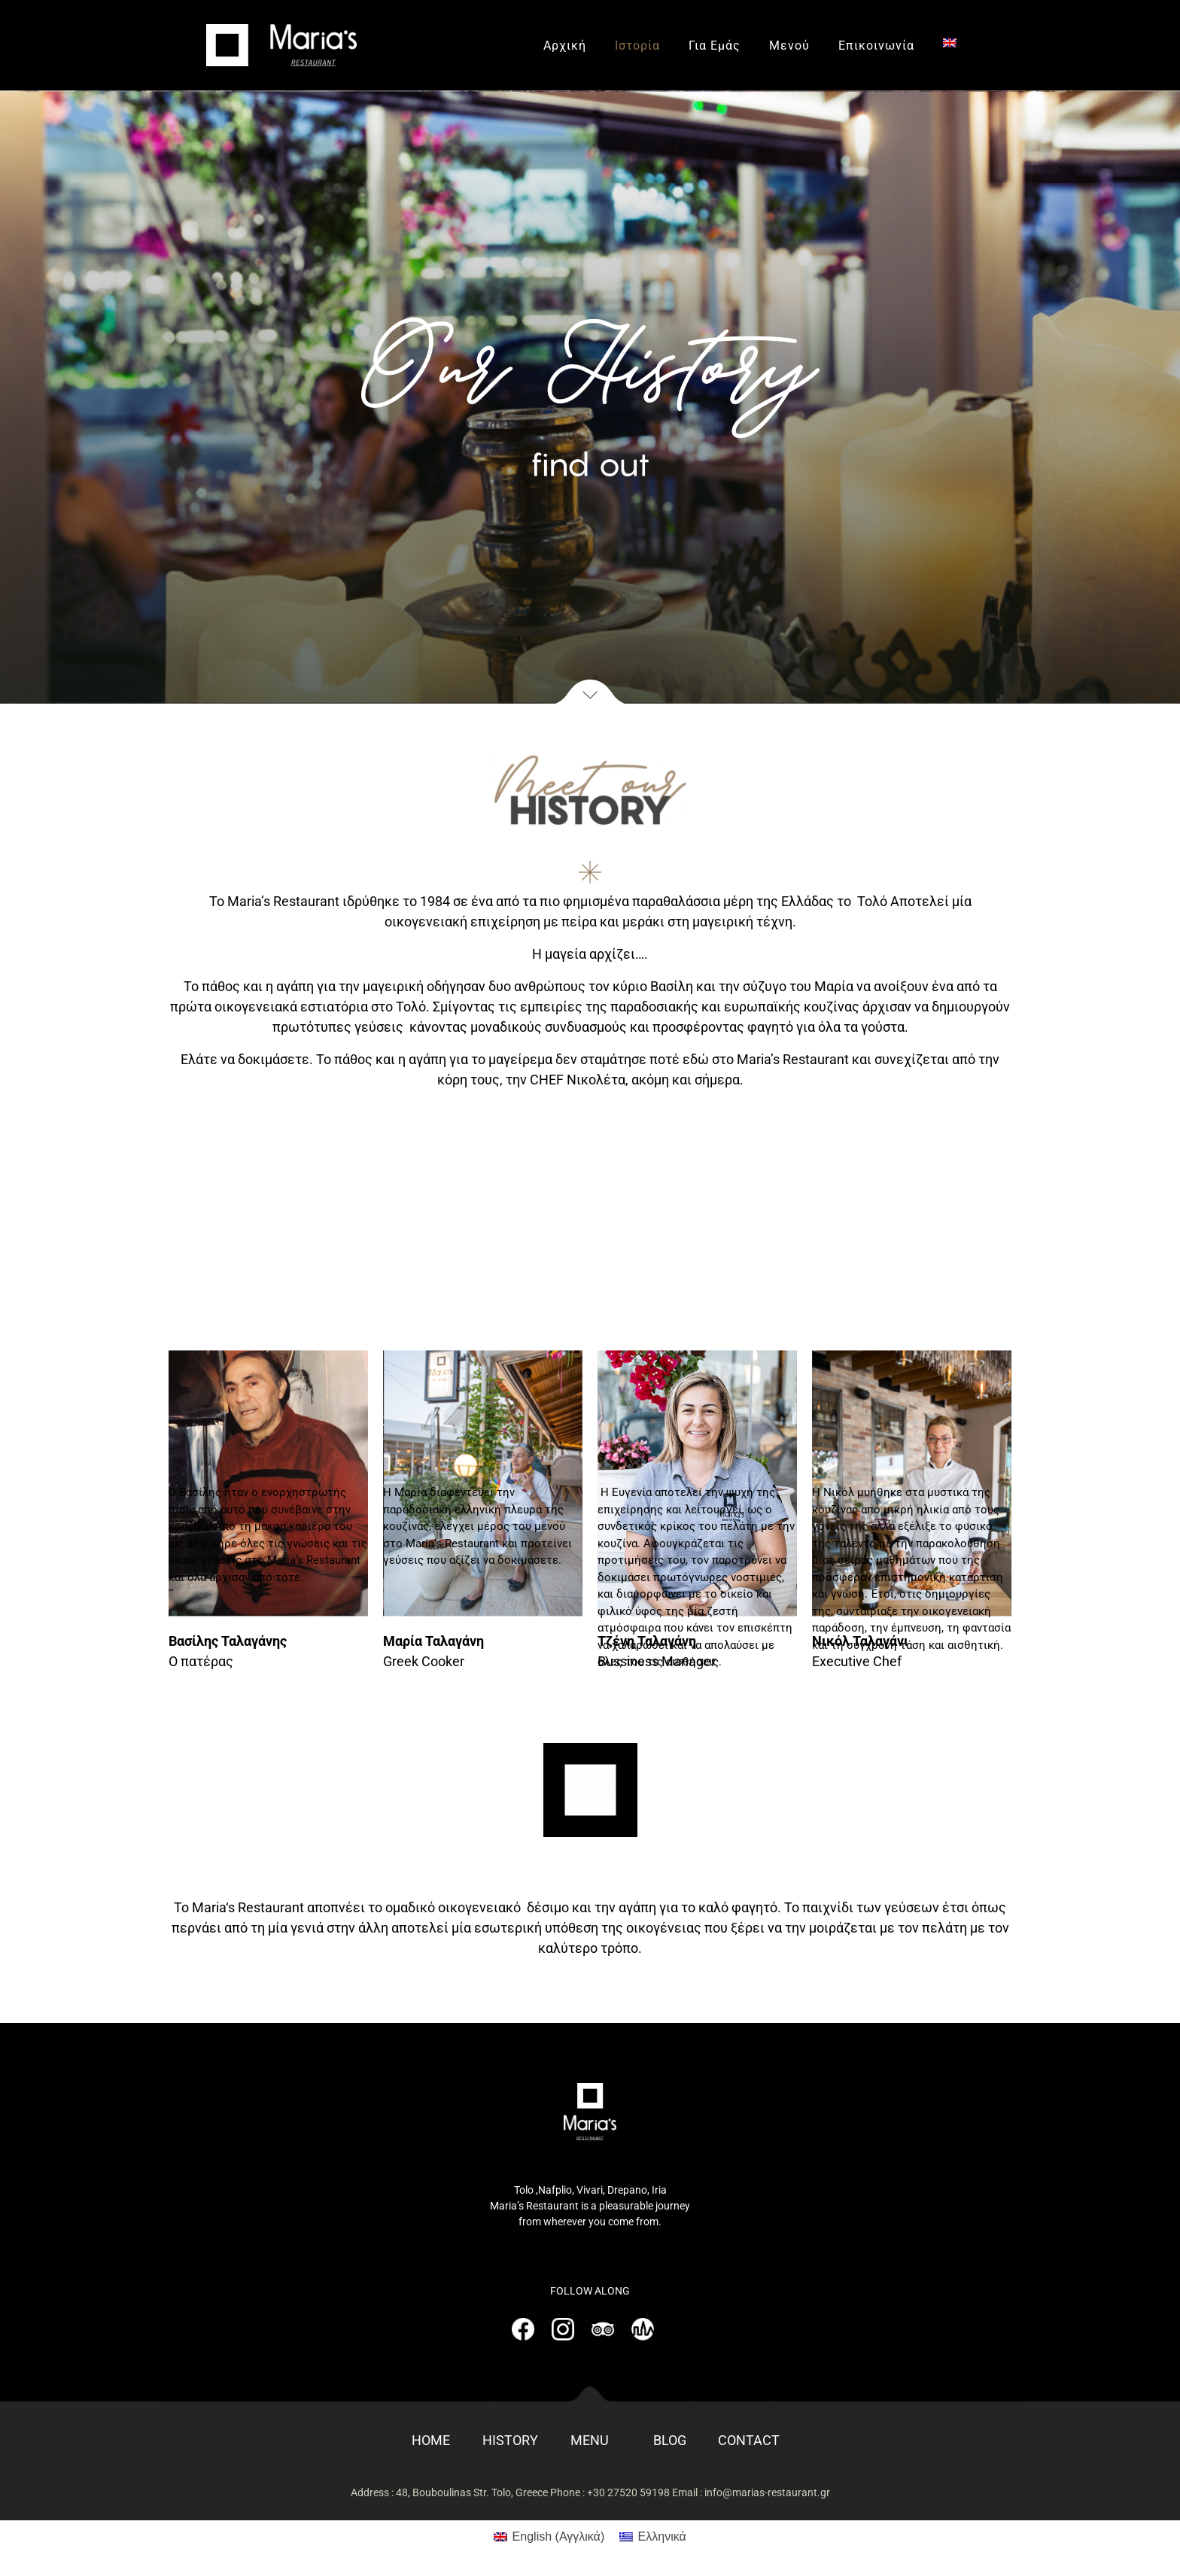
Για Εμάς (715, 45)
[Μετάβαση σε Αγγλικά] (950, 43)
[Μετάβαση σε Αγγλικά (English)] (549, 2536)
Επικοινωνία (876, 45)
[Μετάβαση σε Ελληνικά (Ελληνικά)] (653, 2536)
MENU (589, 2440)
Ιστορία (637, 45)
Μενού (789, 45)
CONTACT (749, 2440)
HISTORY (510, 2440)
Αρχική (564, 45)
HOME (431, 2440)
